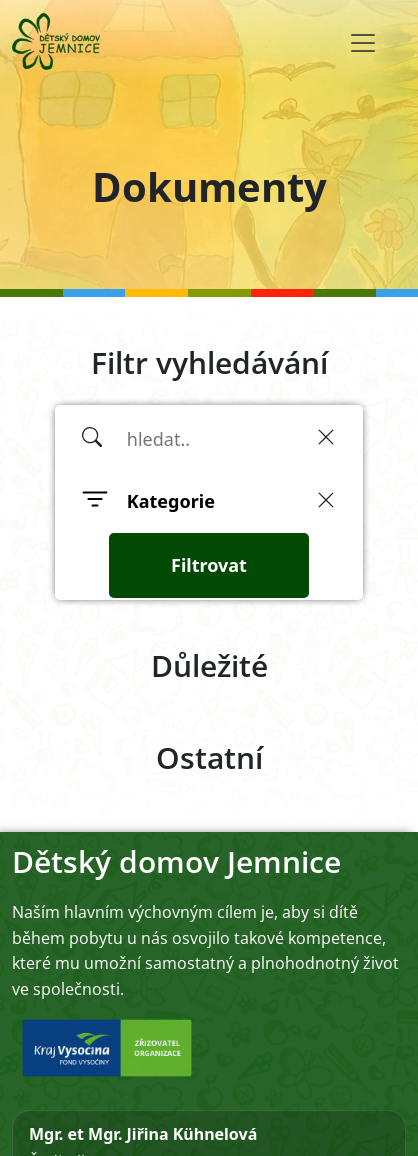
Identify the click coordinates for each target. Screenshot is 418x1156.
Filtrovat (209, 565)
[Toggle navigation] (363, 43)
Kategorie (171, 501)
